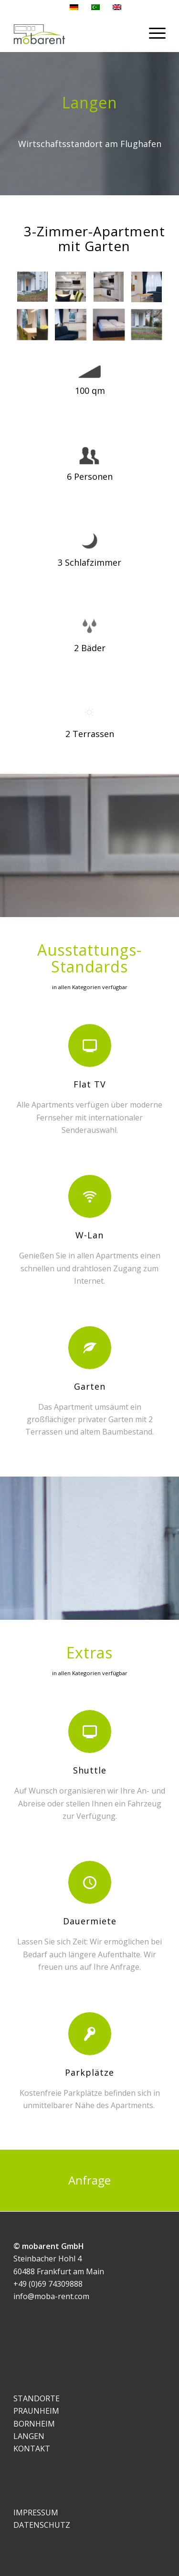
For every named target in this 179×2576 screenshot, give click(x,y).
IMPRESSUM (35, 2512)
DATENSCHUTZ (41, 2525)
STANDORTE (36, 2398)
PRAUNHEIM (36, 2411)
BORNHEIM (34, 2423)
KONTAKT (31, 2448)
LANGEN (28, 2436)
